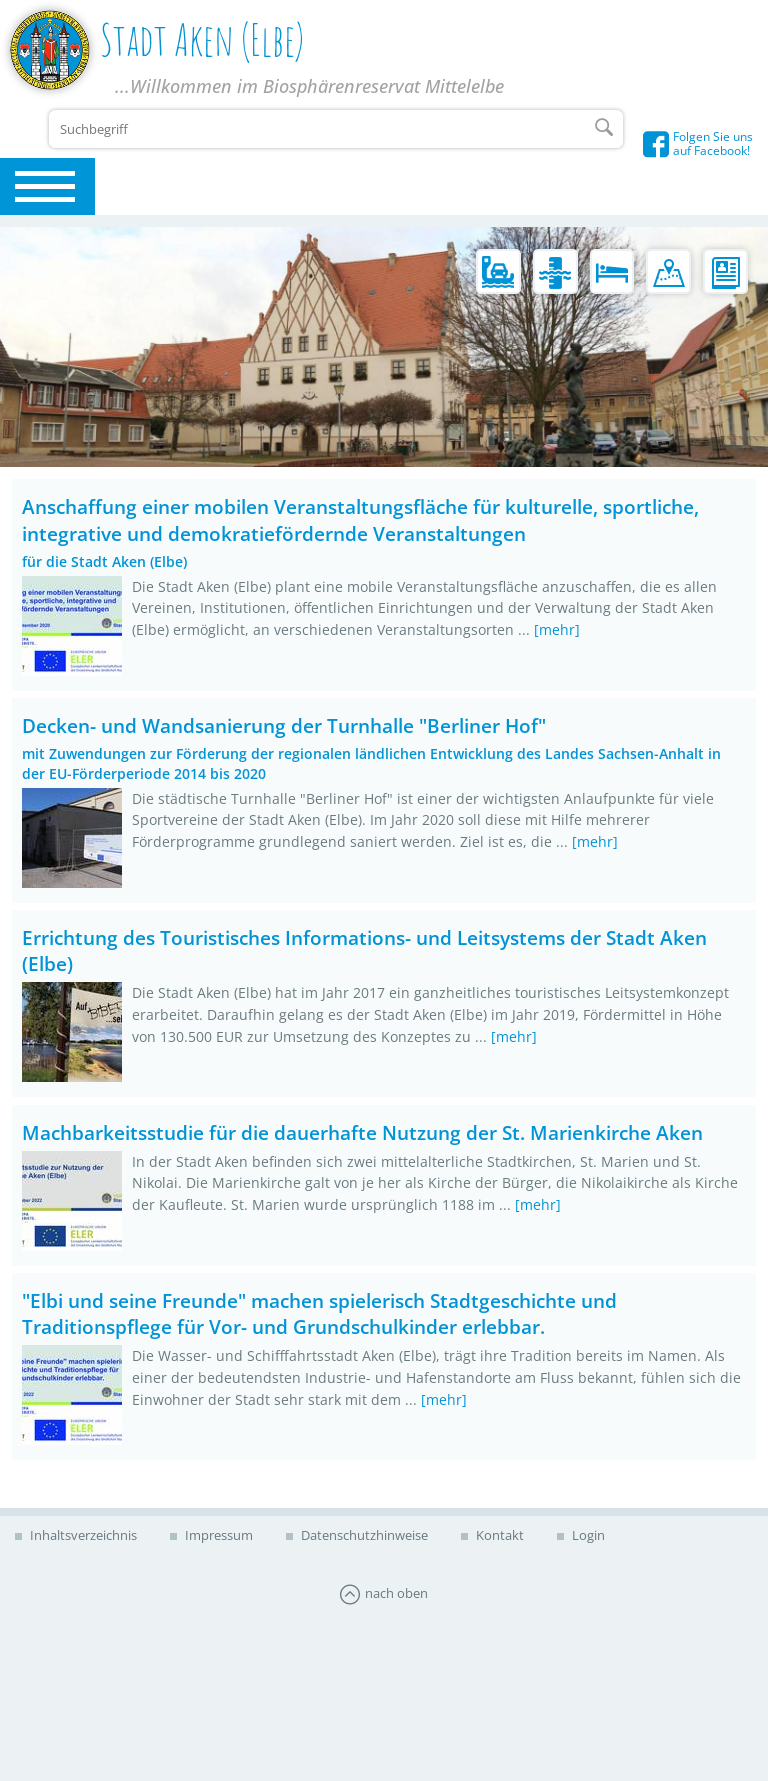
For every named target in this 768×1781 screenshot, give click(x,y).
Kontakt (498, 1535)
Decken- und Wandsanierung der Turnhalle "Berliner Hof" (284, 725)
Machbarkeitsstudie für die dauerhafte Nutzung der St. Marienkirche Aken (362, 1132)
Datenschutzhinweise (363, 1535)
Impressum (217, 1535)
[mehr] (557, 629)
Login (587, 1535)
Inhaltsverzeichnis (82, 1535)
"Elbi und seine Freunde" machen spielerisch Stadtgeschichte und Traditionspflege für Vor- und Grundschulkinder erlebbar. (319, 1313)
